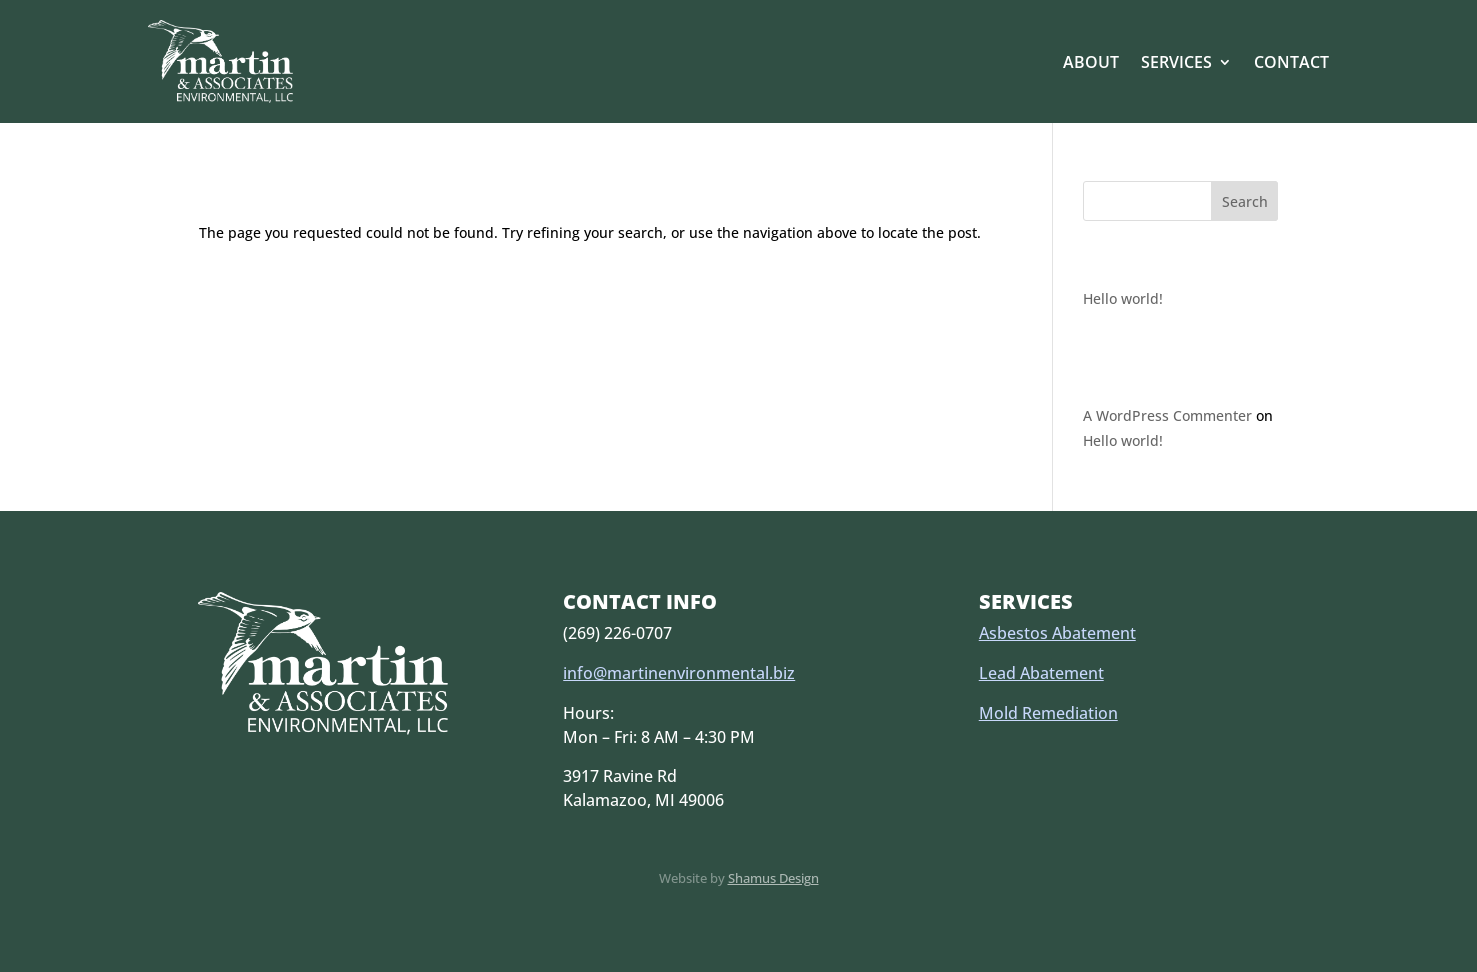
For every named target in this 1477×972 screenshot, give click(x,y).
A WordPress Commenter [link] (1167, 415)
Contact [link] (1291, 62)
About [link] (1091, 62)
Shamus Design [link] (773, 878)
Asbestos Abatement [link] (1057, 633)
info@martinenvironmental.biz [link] (679, 673)
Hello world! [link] (1123, 298)
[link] (220, 61)
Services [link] (1176, 62)
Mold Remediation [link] (1048, 713)
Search (1245, 201)
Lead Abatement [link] (1041, 673)
